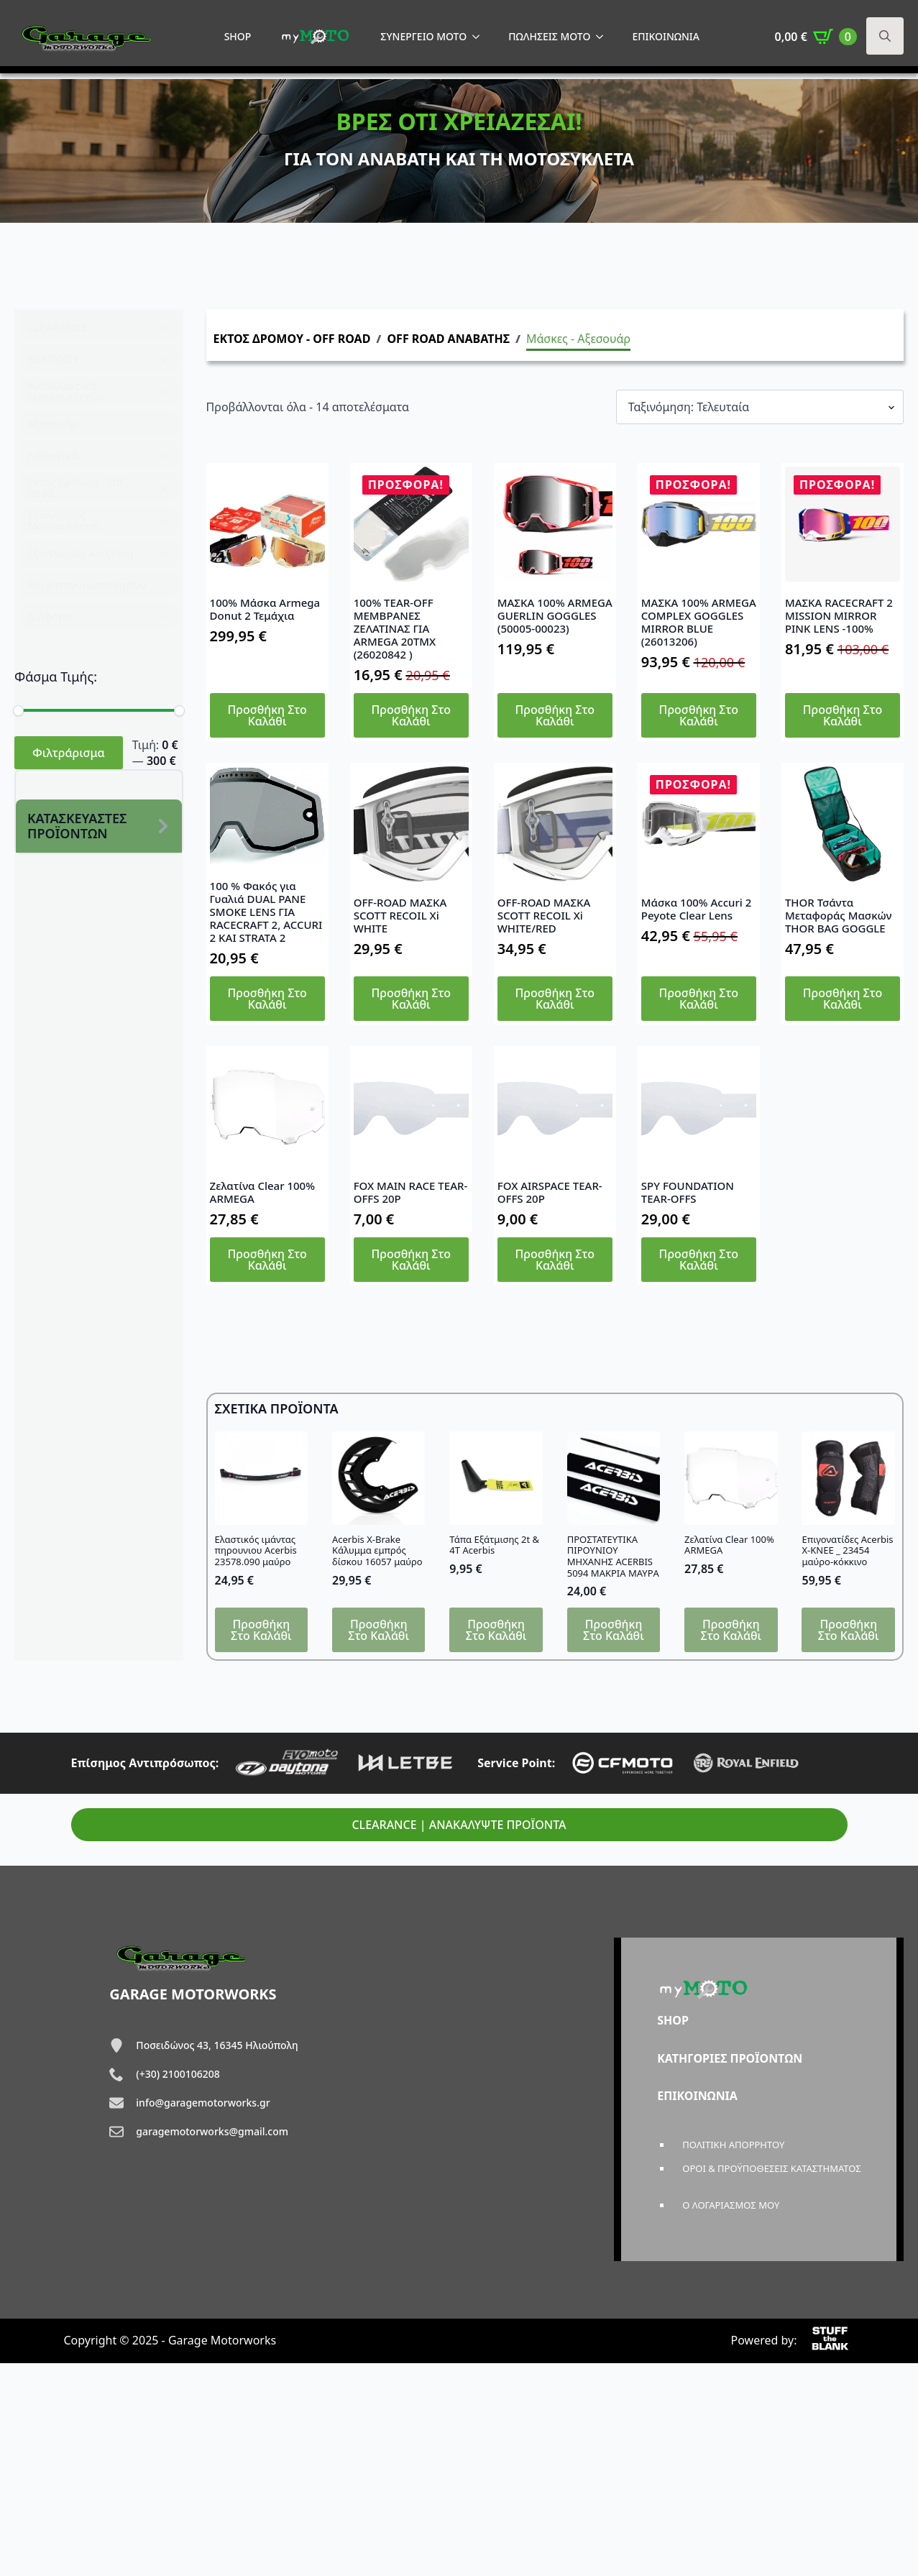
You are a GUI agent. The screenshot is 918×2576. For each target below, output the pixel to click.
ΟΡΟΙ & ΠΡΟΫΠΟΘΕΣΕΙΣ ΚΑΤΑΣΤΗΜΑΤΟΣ (771, 2168)
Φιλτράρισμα (68, 753)
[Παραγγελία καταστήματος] (760, 407)
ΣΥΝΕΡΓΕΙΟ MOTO (423, 36)
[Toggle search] (885, 36)
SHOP (238, 36)
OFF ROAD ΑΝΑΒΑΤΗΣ (448, 339)
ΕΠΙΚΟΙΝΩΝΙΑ (665, 36)
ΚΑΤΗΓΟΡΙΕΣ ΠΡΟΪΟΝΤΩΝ (729, 2058)
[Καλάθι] (816, 36)
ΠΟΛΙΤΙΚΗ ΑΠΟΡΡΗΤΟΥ (733, 2144)
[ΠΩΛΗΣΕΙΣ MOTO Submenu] (604, 36)
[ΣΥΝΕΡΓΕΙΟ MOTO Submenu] (480, 36)
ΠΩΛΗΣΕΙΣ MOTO (549, 36)
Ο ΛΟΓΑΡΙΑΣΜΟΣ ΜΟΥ (730, 2205)
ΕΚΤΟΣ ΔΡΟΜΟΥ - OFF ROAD (292, 339)
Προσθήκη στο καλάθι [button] (267, 715)
